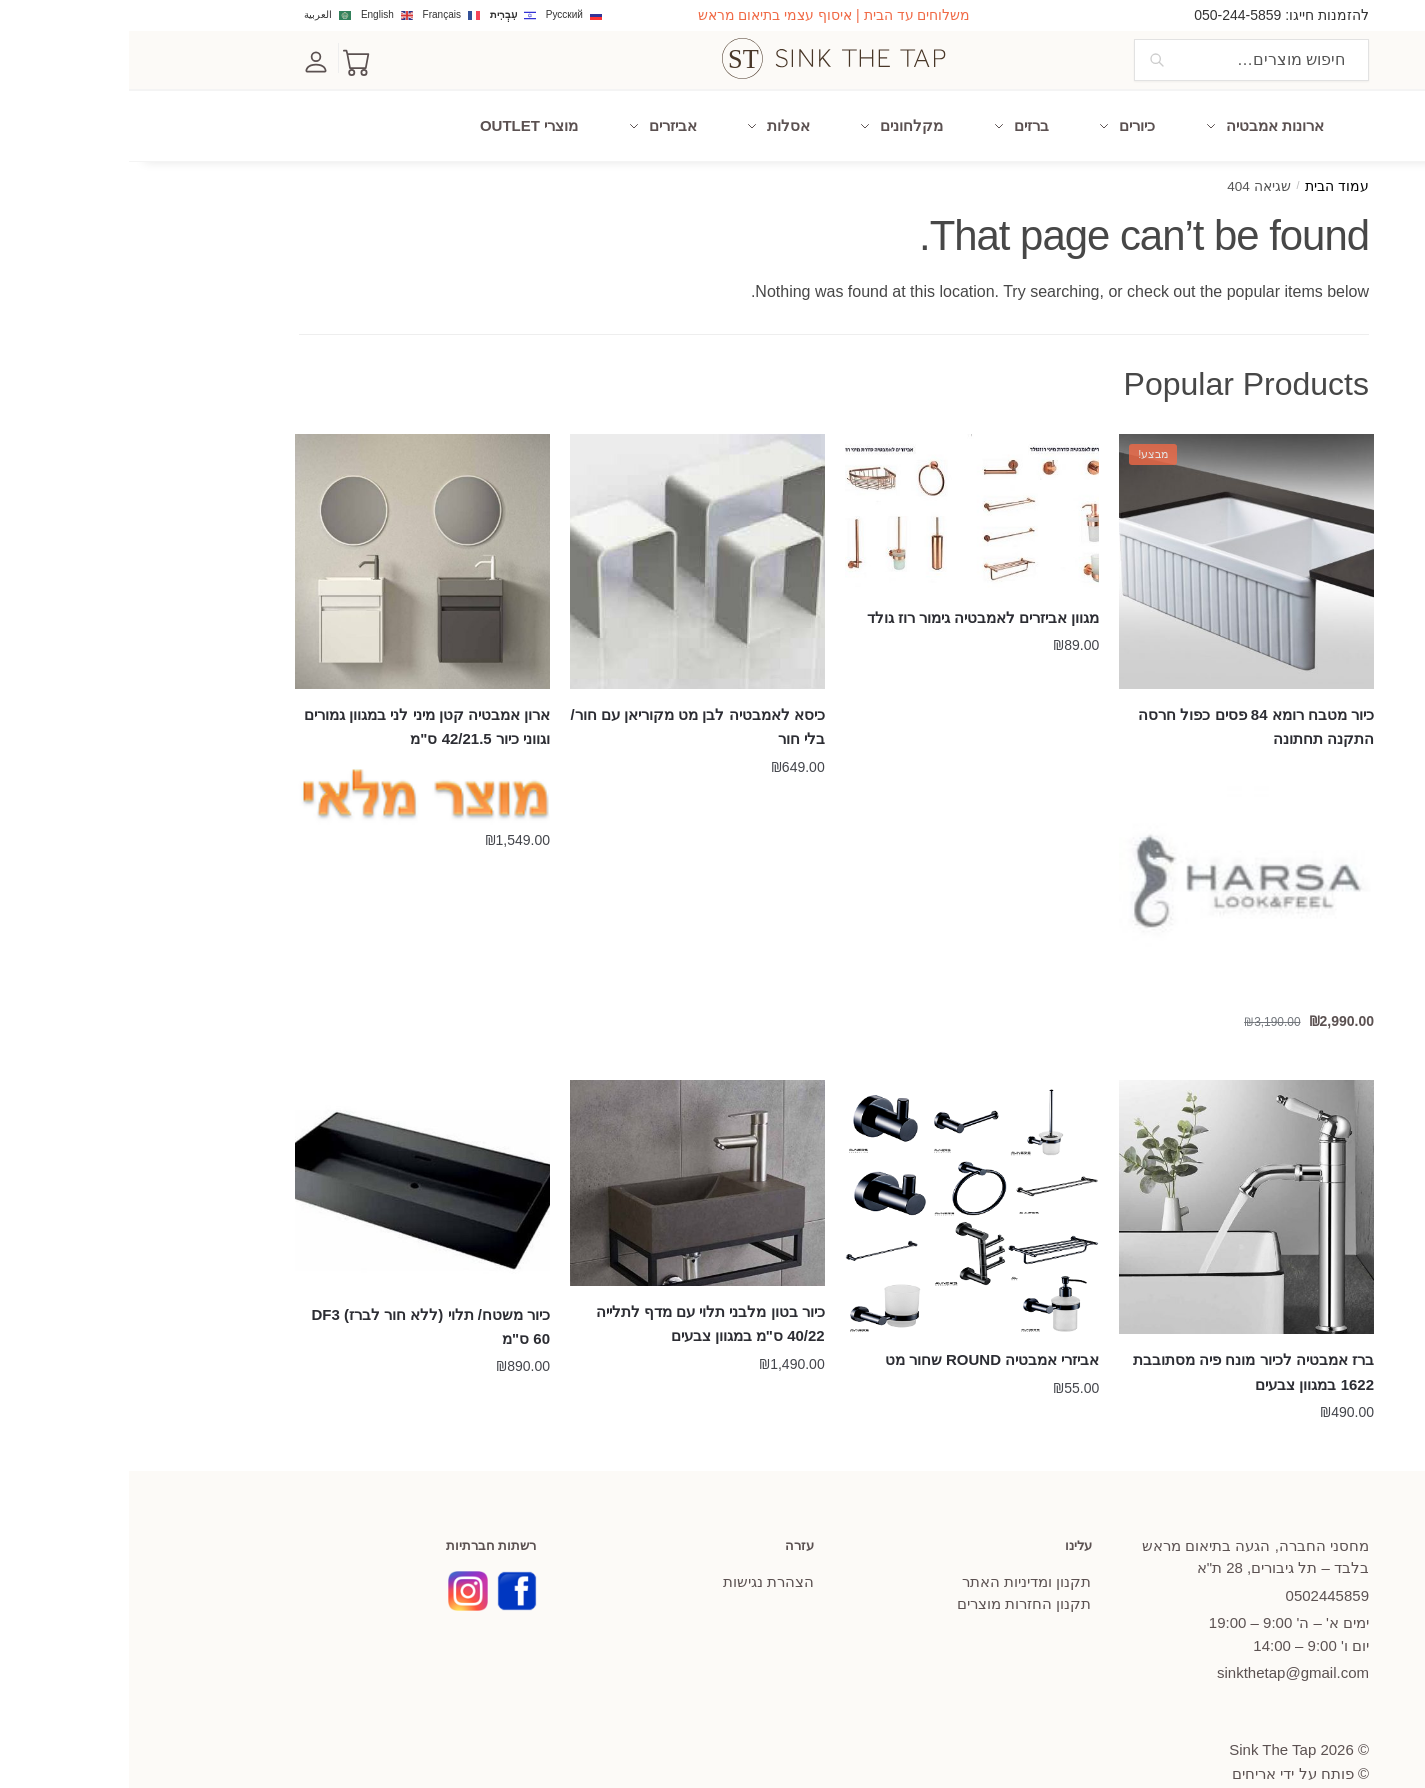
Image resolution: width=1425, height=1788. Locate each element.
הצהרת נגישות (639, 1551)
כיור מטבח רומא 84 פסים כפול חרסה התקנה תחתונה (1127, 696)
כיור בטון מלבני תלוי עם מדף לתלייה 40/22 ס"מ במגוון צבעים (581, 1293)
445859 (1198, 1565)
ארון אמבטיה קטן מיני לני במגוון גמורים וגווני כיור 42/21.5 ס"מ (298, 696)
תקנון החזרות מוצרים (895, 1573)
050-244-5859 (1108, 15)
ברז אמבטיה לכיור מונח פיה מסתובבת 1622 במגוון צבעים (1124, 1341)
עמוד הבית (1208, 156)
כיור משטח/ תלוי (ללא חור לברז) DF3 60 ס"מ (302, 1296)
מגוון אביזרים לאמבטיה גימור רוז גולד (854, 587)
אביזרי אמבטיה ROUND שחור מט (863, 1329)
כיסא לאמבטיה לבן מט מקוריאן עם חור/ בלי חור (569, 696)
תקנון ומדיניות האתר (897, 1551)
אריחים (1125, 1743)
